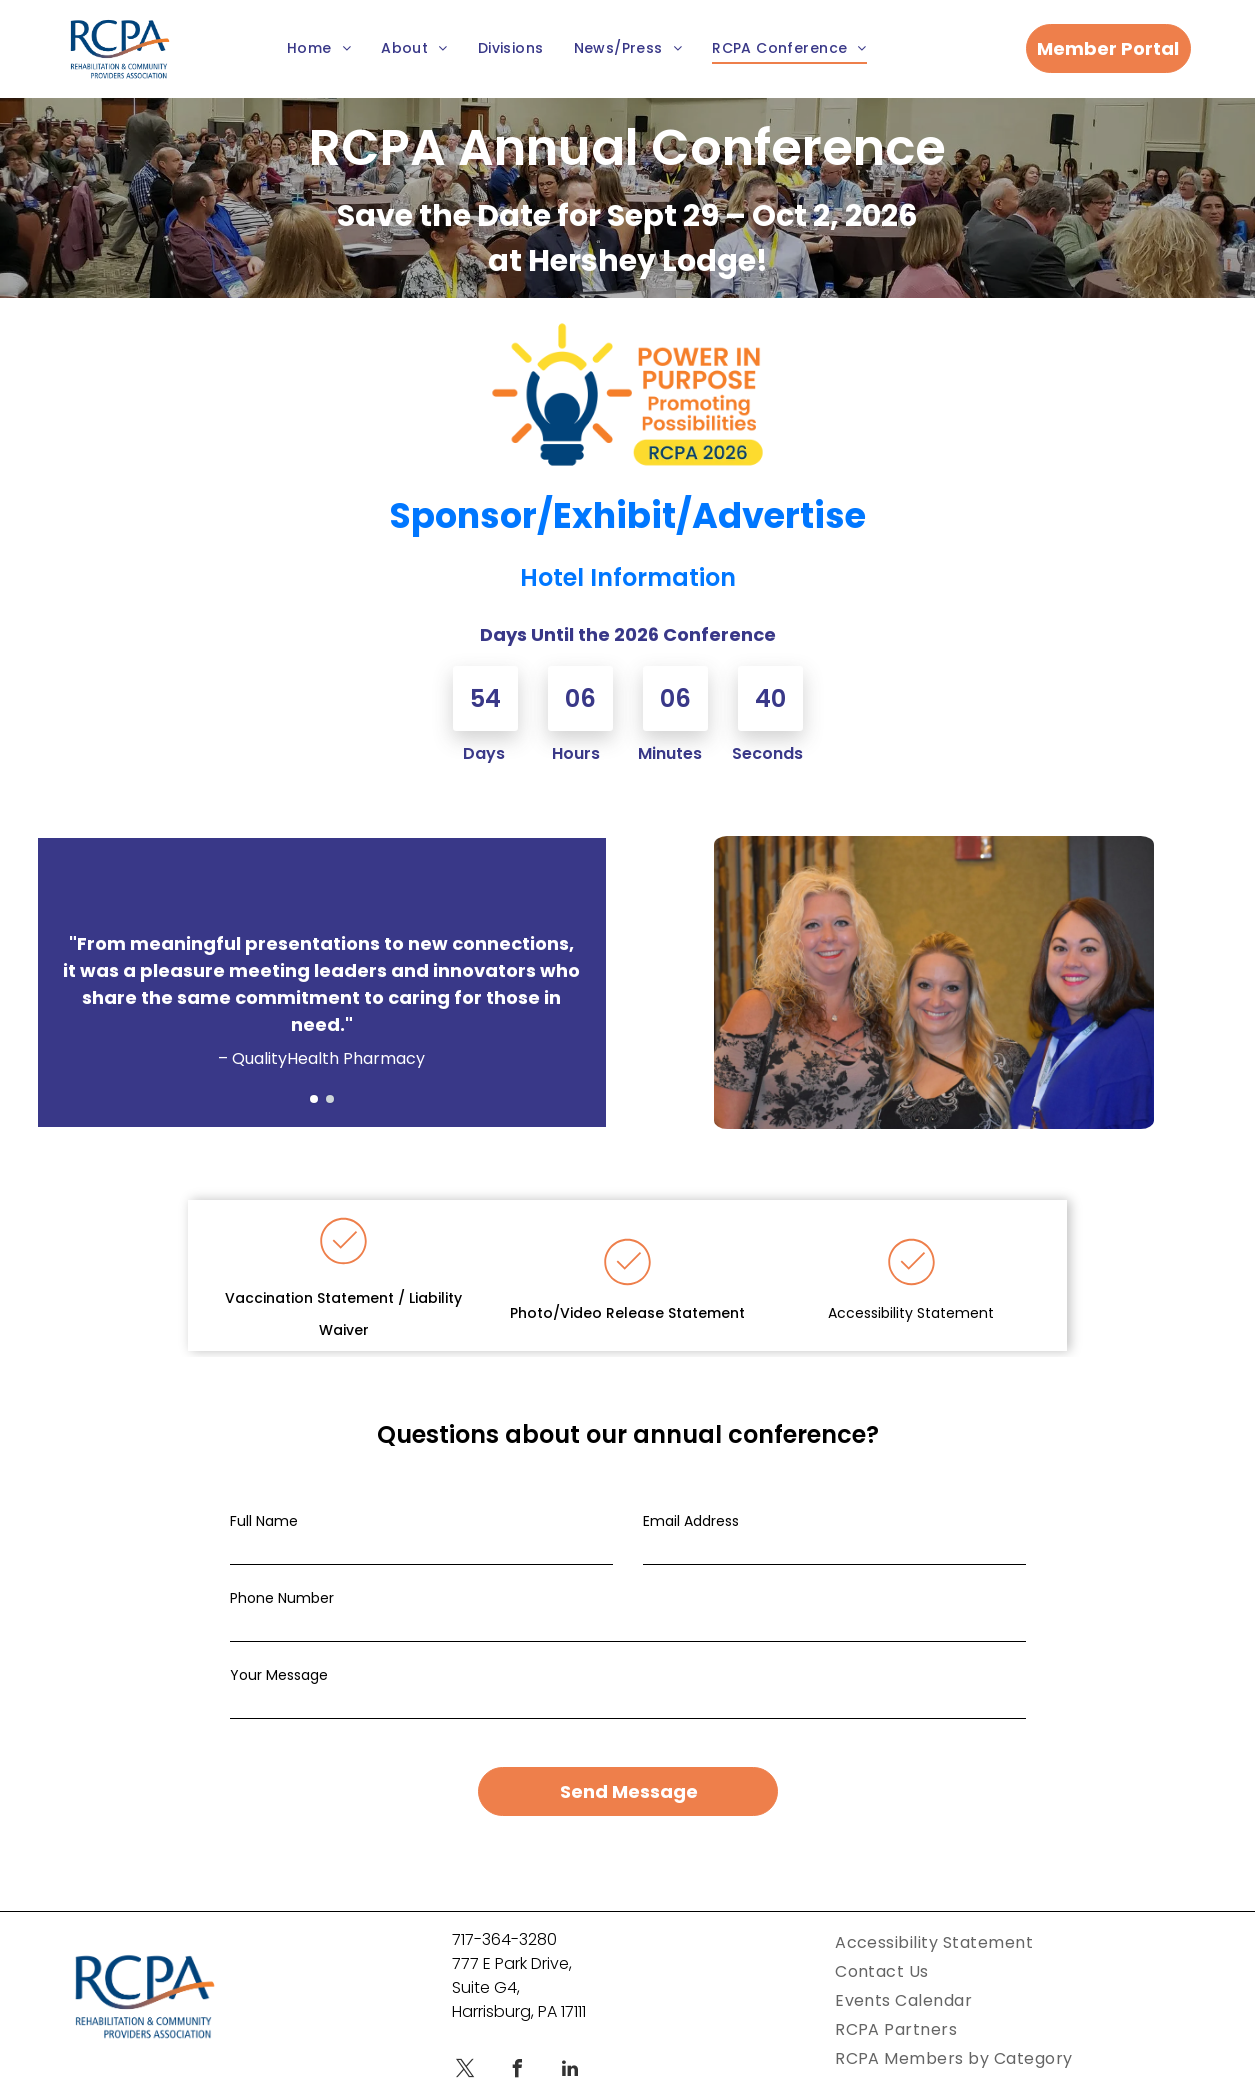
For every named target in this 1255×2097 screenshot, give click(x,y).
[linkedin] (570, 2046)
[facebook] (518, 2046)
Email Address (691, 1521)
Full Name (264, 1521)
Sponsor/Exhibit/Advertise (628, 515)
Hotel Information (628, 577)
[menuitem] (319, 49)
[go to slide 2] (330, 1099)
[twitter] (466, 2046)
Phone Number (282, 1598)
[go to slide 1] (314, 1099)
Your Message (279, 1675)
